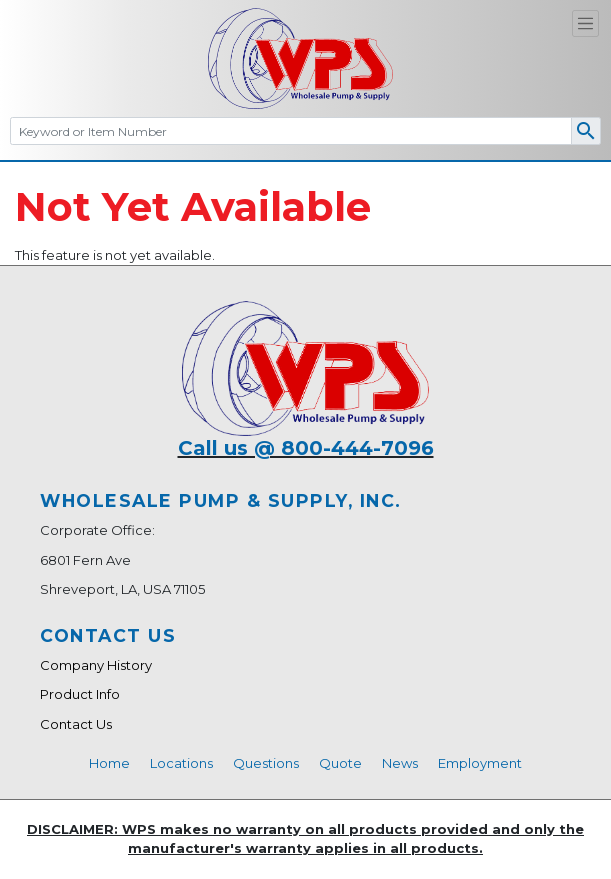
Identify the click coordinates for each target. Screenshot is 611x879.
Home (109, 763)
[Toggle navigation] (585, 23)
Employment (480, 763)
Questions (266, 763)
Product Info (80, 694)
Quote (340, 763)
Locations (181, 763)
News (400, 763)
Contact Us (76, 724)
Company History (96, 665)
